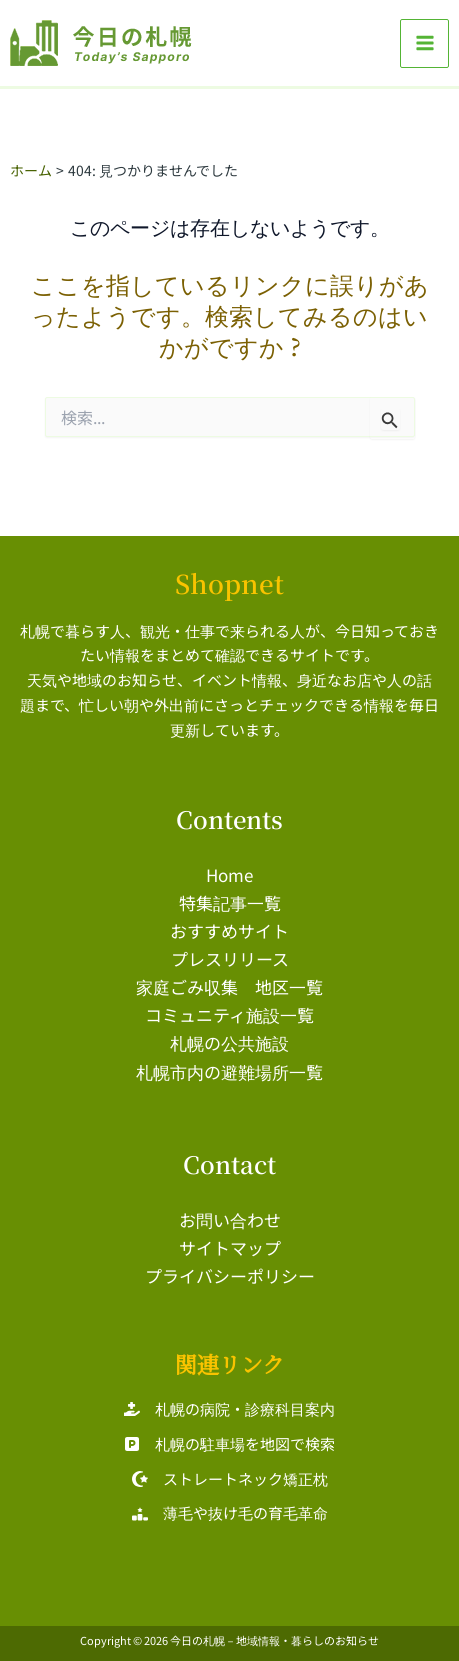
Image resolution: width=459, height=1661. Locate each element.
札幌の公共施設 (229, 1042)
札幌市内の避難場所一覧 (229, 1071)
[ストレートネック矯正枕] (230, 1479)
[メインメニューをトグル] (424, 43)
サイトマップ (230, 1247)
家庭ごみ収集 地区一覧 (229, 986)
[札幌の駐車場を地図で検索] (229, 1444)
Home (229, 874)
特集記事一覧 (230, 902)
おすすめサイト (229, 930)
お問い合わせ (230, 1219)
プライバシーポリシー (230, 1275)
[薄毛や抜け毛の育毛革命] (230, 1513)
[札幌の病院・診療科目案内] (229, 1409)
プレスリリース (230, 958)
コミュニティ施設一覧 (229, 1014)
